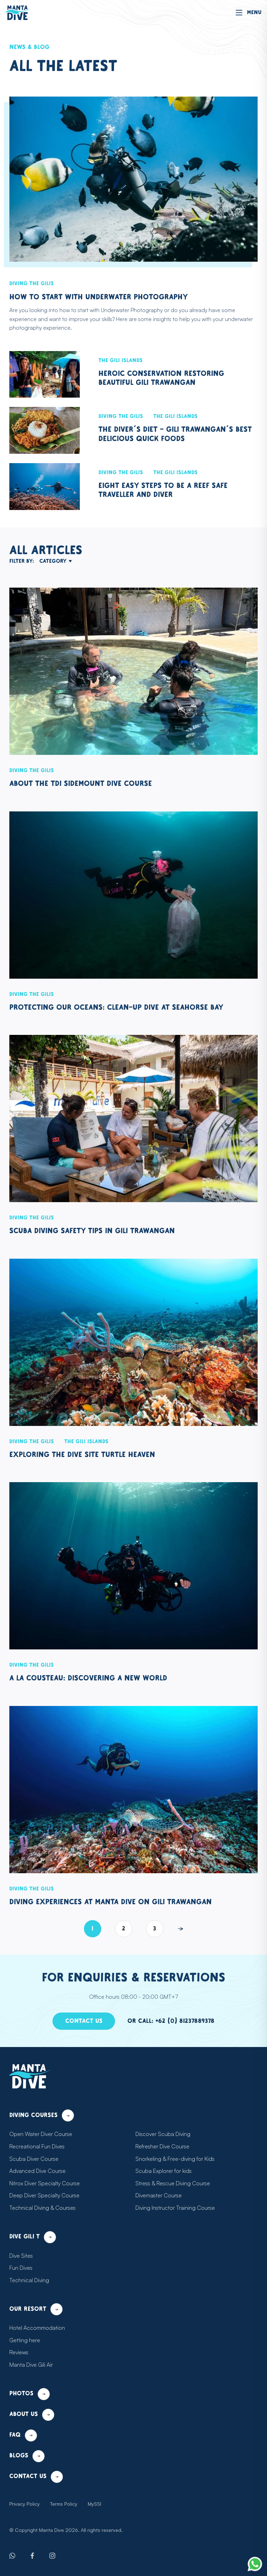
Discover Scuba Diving (163, 2134)
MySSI (95, 2504)
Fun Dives (21, 2268)
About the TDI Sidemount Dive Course (89, 783)
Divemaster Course (159, 2195)
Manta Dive (48, 2530)
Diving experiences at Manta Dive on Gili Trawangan (120, 1902)
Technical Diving (29, 2280)
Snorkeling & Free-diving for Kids (175, 2159)
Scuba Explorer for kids (163, 2171)
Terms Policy (63, 2504)
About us (33, 2415)
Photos (30, 2394)
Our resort (38, 2309)
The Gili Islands (122, 360)
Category (59, 561)
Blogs (28, 2456)
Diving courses (44, 2115)
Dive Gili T (34, 2237)
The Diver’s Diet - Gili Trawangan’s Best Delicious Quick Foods (171, 434)
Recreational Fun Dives (38, 2146)
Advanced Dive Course (37, 2171)
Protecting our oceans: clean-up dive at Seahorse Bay (128, 1007)
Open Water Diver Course (41, 2134)
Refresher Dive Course (163, 2146)
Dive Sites (21, 2256)
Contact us (82, 2021)
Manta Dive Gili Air (32, 2365)
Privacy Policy (24, 2504)
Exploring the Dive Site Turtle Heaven (91, 1454)
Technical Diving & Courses (43, 2208)
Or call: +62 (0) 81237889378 (172, 2021)
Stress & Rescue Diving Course (174, 2183)
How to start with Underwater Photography (107, 297)
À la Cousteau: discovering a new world (96, 1678)
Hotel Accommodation (36, 2328)
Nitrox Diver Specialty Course (45, 2183)
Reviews (19, 2352)
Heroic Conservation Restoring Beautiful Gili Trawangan (167, 378)
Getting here (24, 2340)
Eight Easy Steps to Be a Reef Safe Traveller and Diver (172, 490)
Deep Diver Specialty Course (44, 2195)
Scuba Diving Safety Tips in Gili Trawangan (100, 1231)
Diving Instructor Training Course (175, 2208)
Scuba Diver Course (34, 2159)
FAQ (23, 2435)
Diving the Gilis (33, 284)
